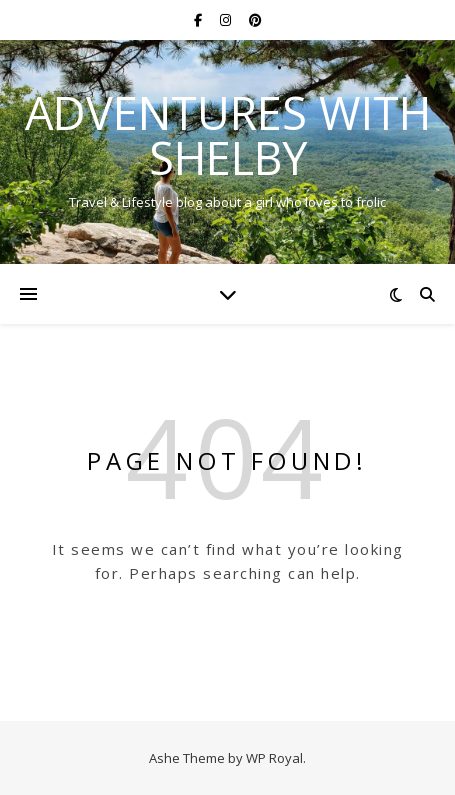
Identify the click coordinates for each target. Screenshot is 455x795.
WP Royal (274, 758)
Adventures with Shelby (228, 135)
